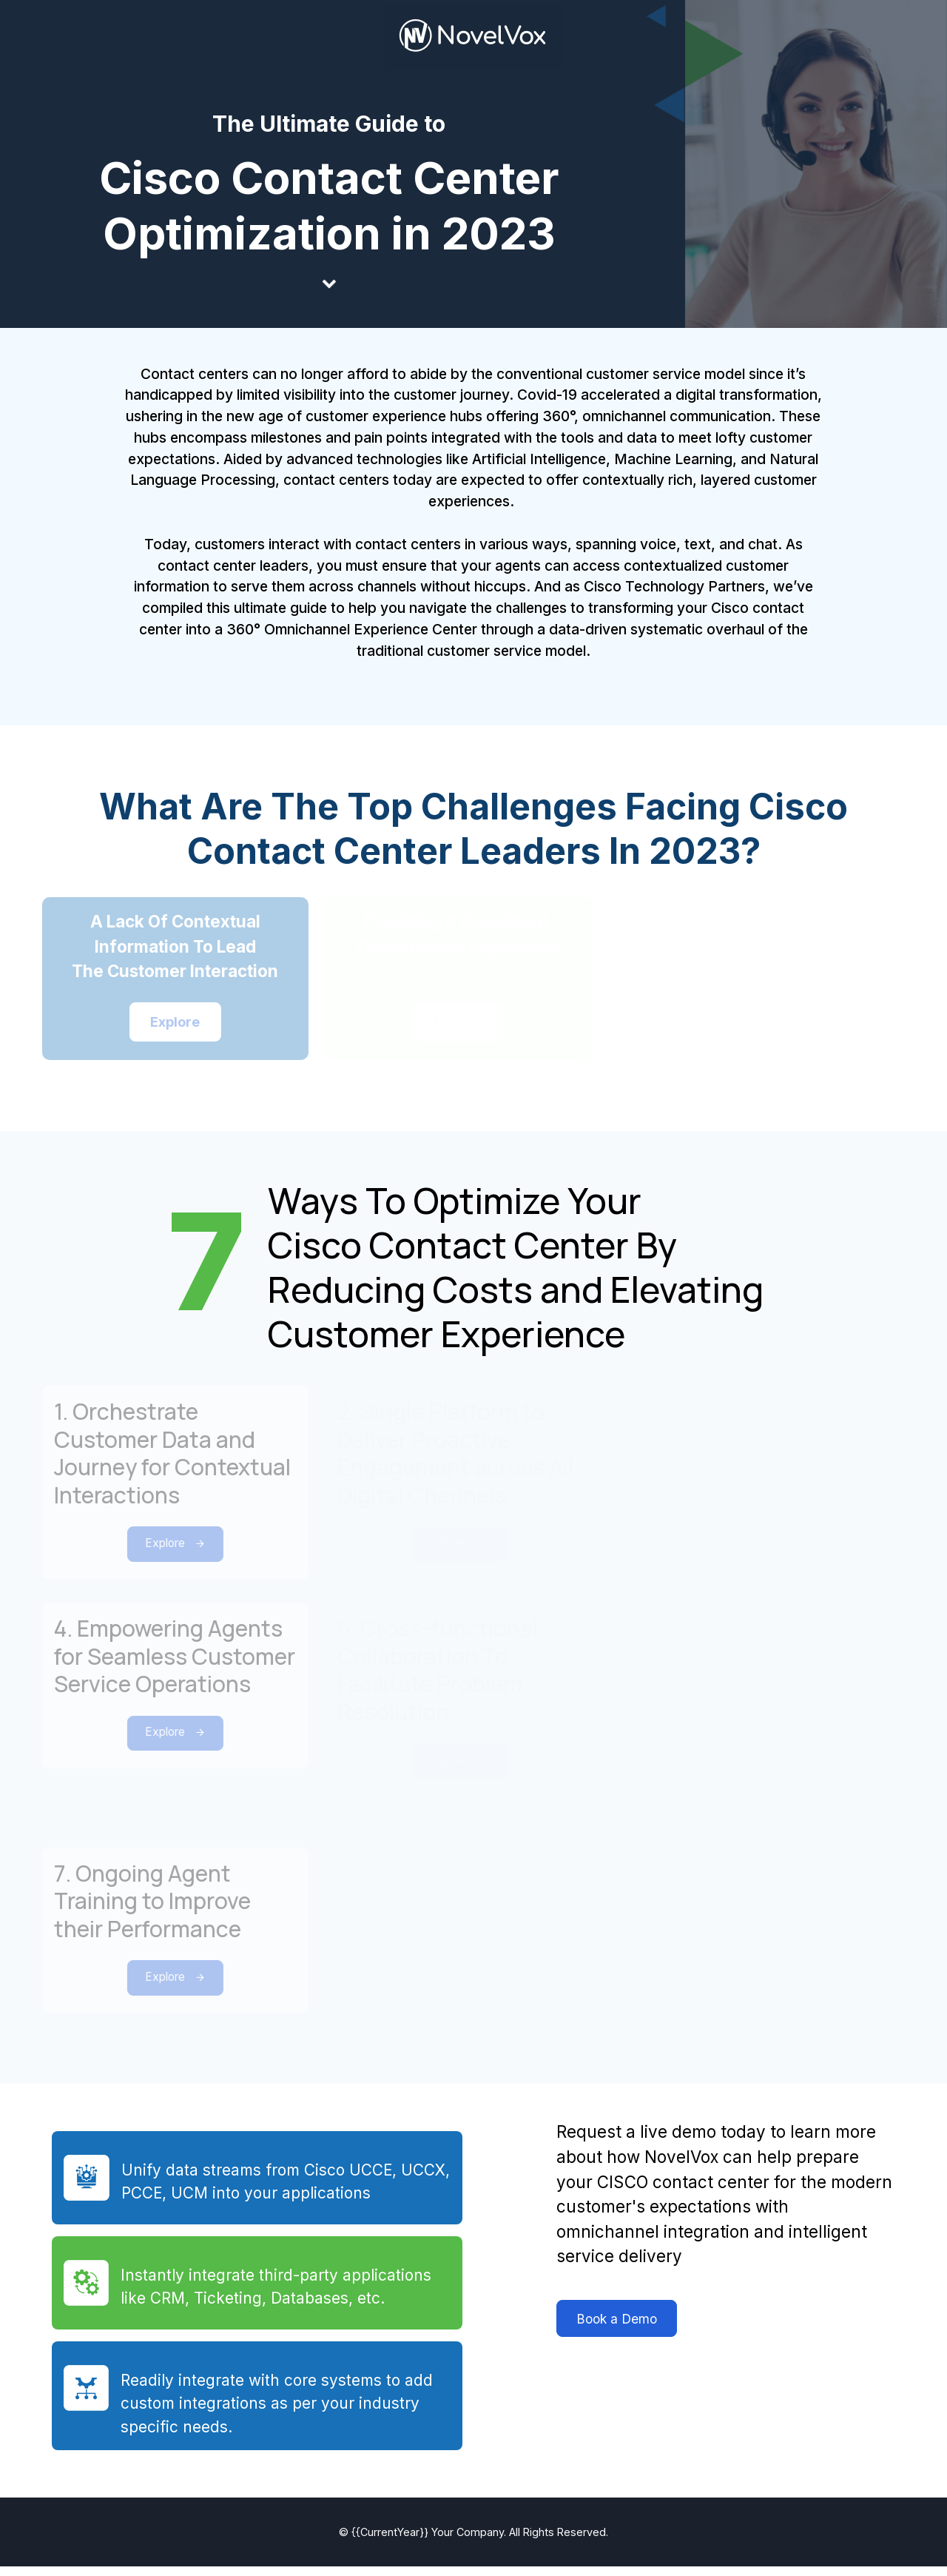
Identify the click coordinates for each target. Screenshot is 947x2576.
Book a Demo (608, 2334)
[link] (473, 37)
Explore (150, 1552)
